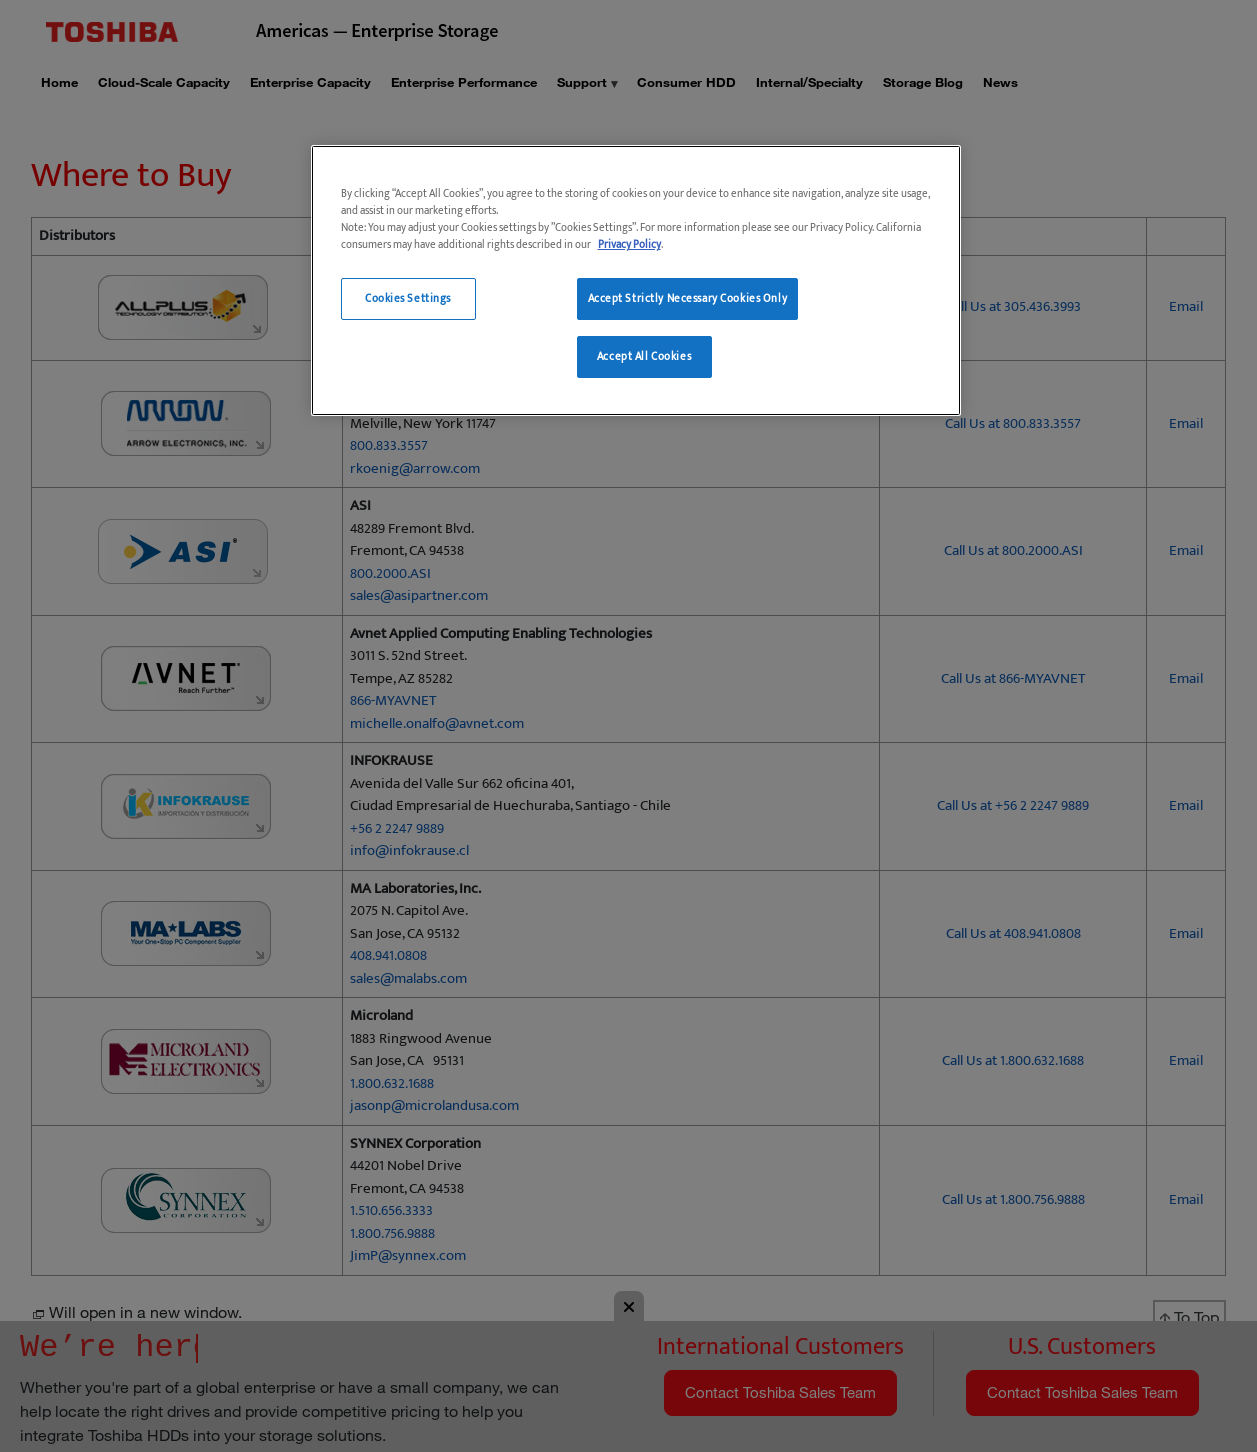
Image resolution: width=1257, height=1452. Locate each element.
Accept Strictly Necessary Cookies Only (688, 298)
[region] (636, 280)
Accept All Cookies (644, 356)
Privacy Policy (629, 244)
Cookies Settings (408, 298)
